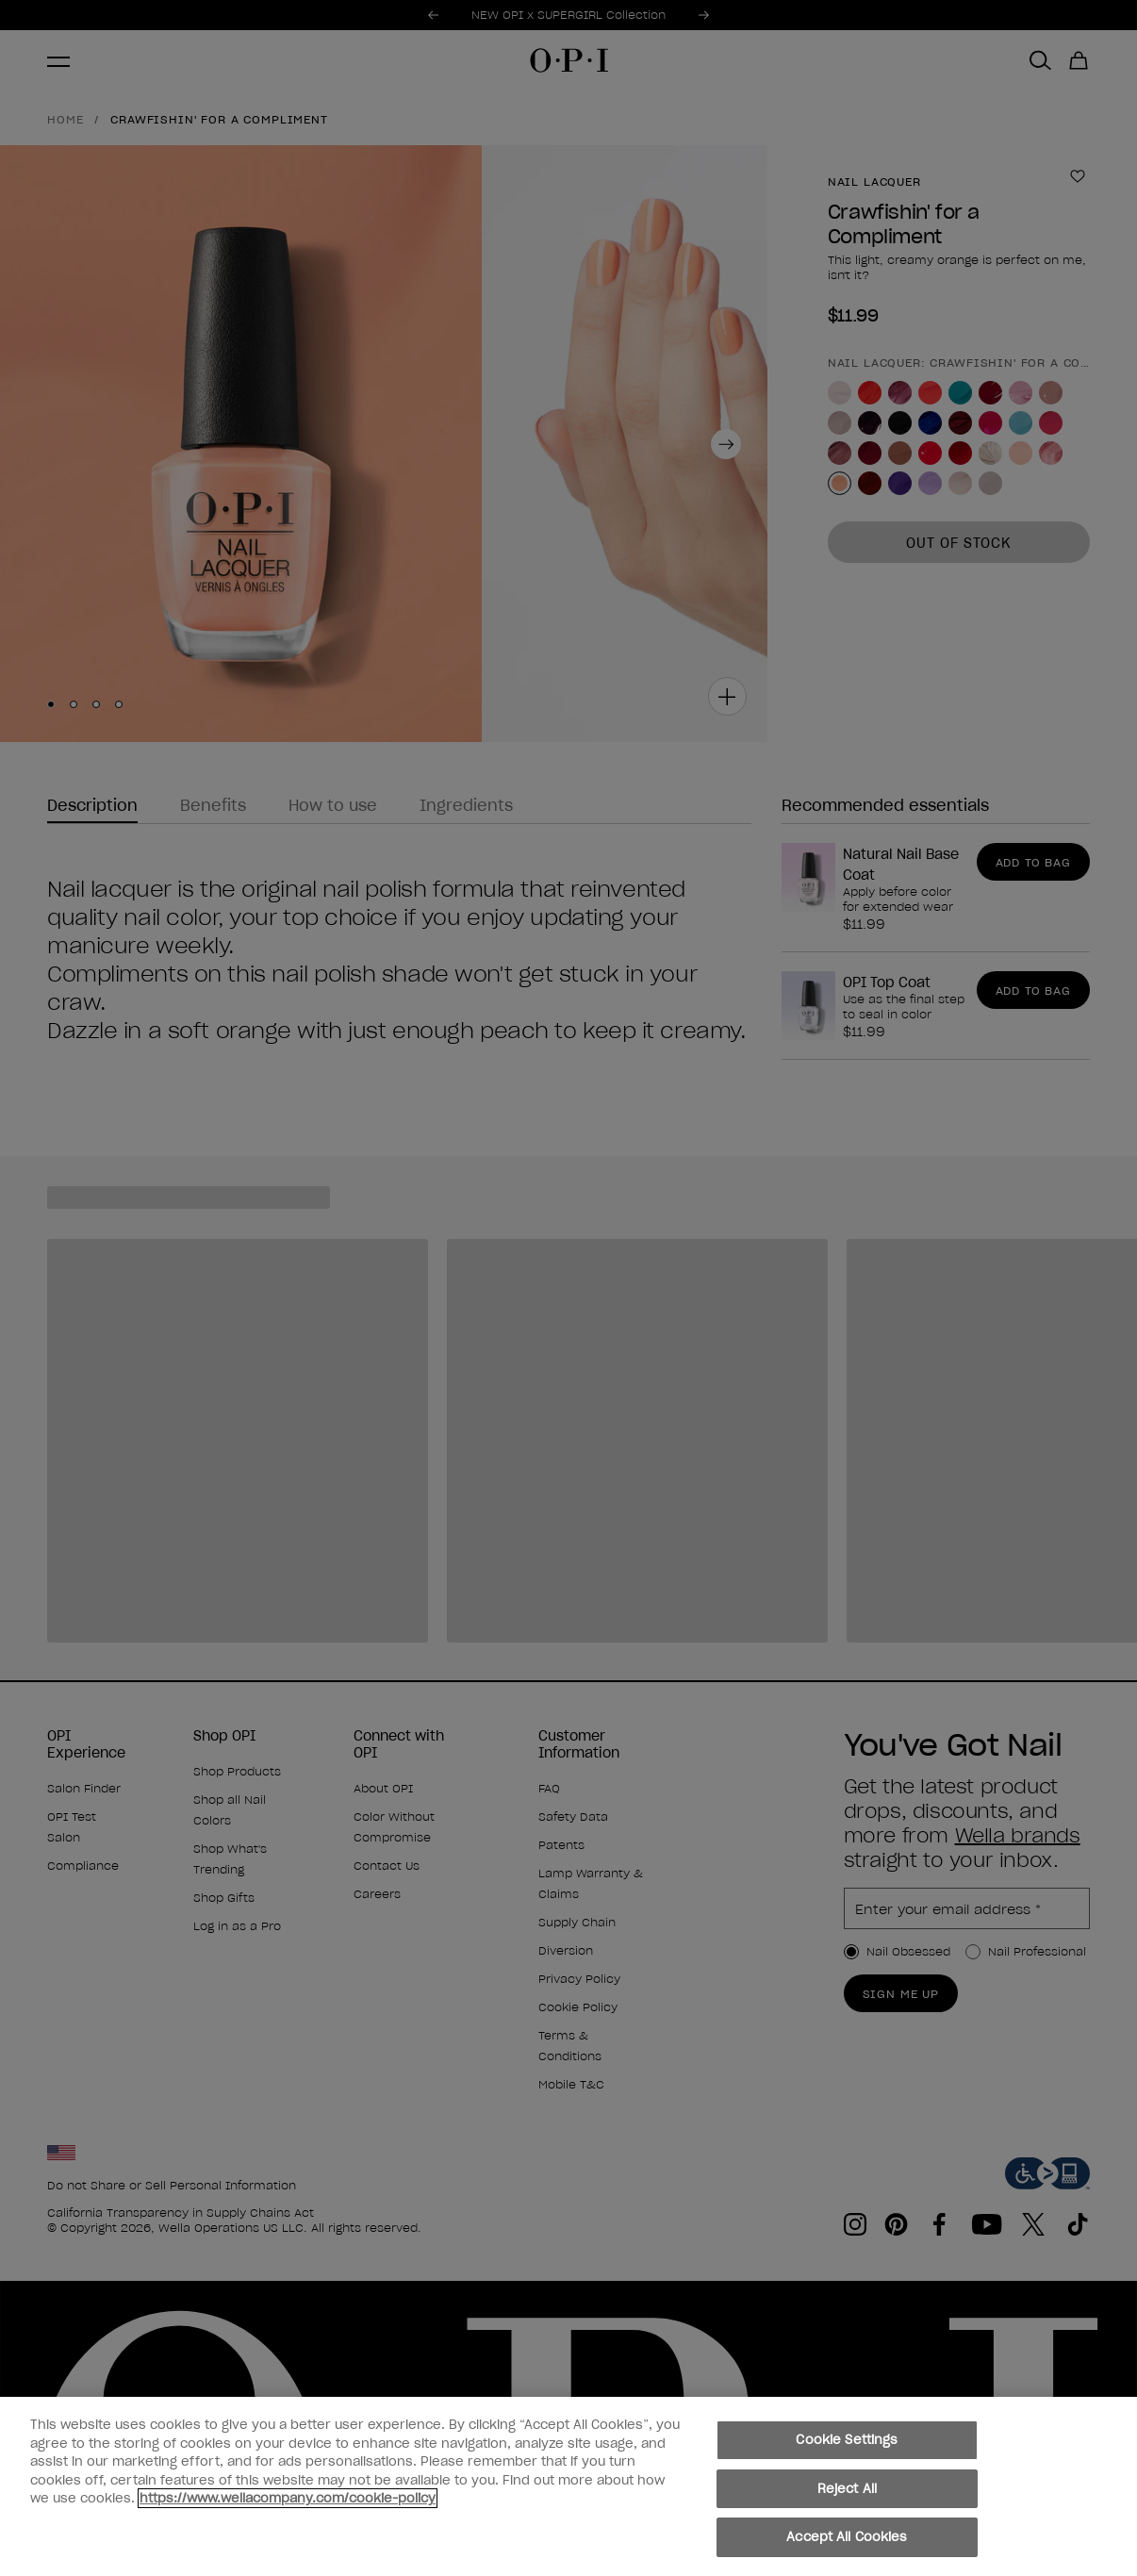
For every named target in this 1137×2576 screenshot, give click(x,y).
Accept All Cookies (846, 2538)
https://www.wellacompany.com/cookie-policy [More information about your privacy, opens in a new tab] (288, 2499)
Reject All (847, 2490)
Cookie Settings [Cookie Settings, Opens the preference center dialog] (847, 2441)
